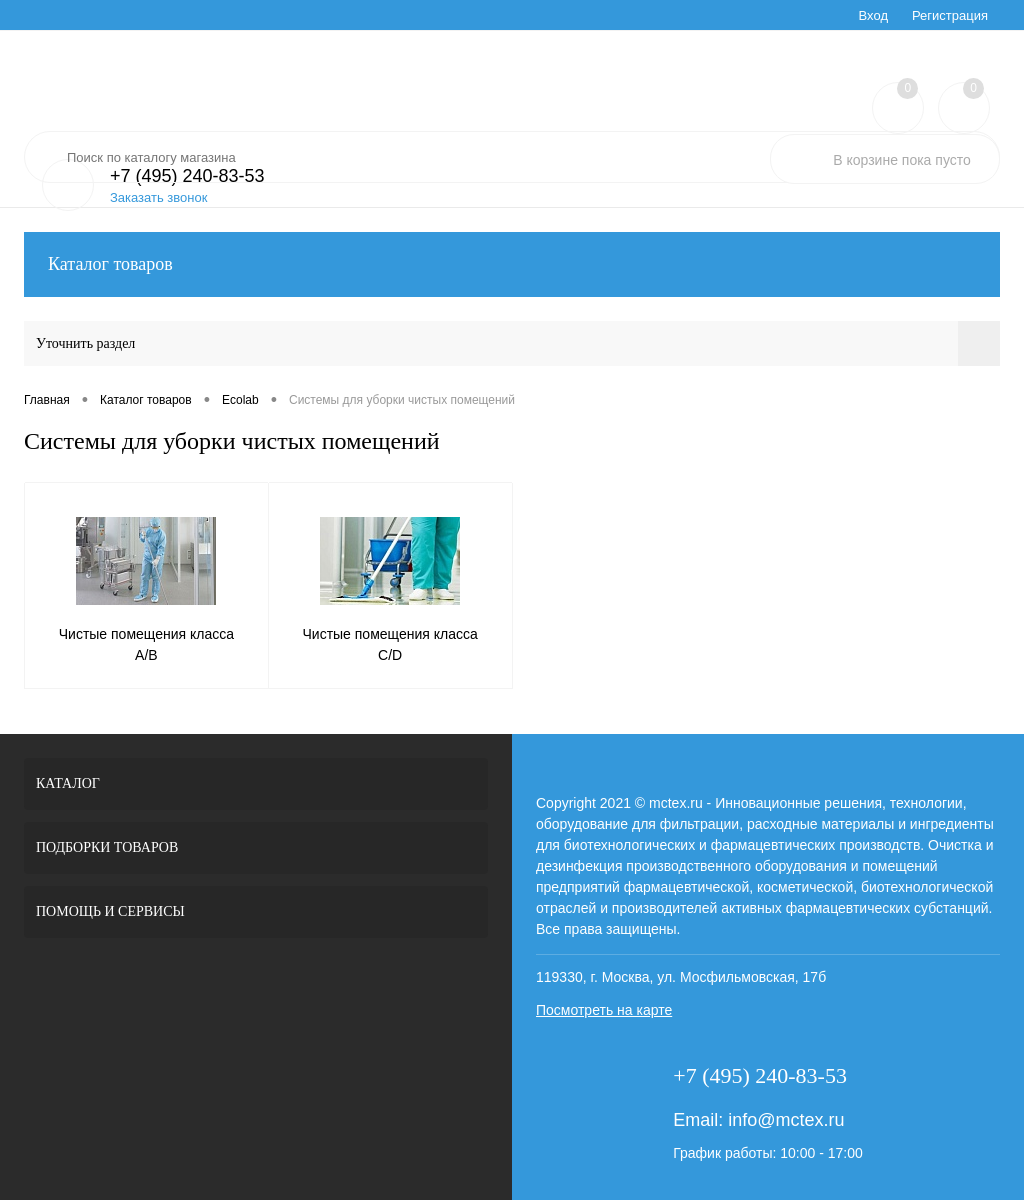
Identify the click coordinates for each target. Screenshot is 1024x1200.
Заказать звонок (158, 197)
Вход (873, 15)
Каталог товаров (512, 264)
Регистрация (950, 15)
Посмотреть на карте (604, 1010)
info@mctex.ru (786, 1120)
